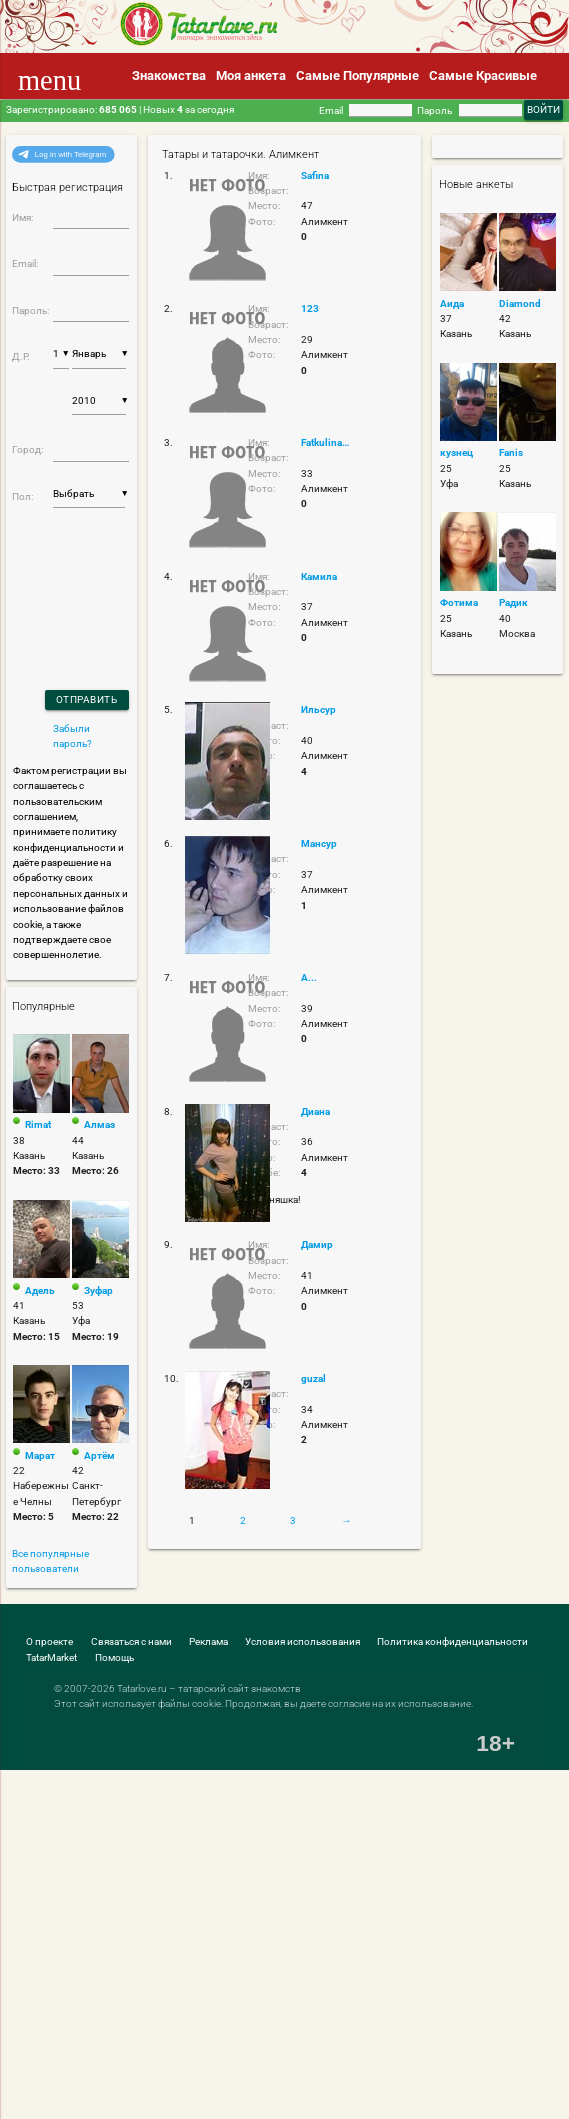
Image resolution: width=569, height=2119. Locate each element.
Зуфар (98, 1290)
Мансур (319, 843)
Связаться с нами (131, 1641)
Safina (315, 175)
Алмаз (99, 1124)
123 (310, 308)
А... (309, 977)
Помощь (114, 1657)
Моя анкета (251, 75)
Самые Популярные (357, 75)
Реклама (208, 1641)
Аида (452, 303)
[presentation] (66, 572)
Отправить (87, 699)
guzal (313, 1378)
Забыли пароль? (72, 736)
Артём (99, 1455)
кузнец (456, 452)
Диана (315, 1111)
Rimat (38, 1124)
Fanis (511, 452)
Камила (319, 576)
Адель (40, 1290)
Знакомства (169, 75)
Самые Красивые (483, 75)
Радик (513, 602)
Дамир (317, 1244)
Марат (40, 1455)
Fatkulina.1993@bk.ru (326, 442)
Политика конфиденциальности (452, 1641)
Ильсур (318, 709)
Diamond (520, 303)
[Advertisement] (145, 1788)
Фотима (459, 602)
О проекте (49, 1641)
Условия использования (302, 1641)
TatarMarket (51, 1657)
